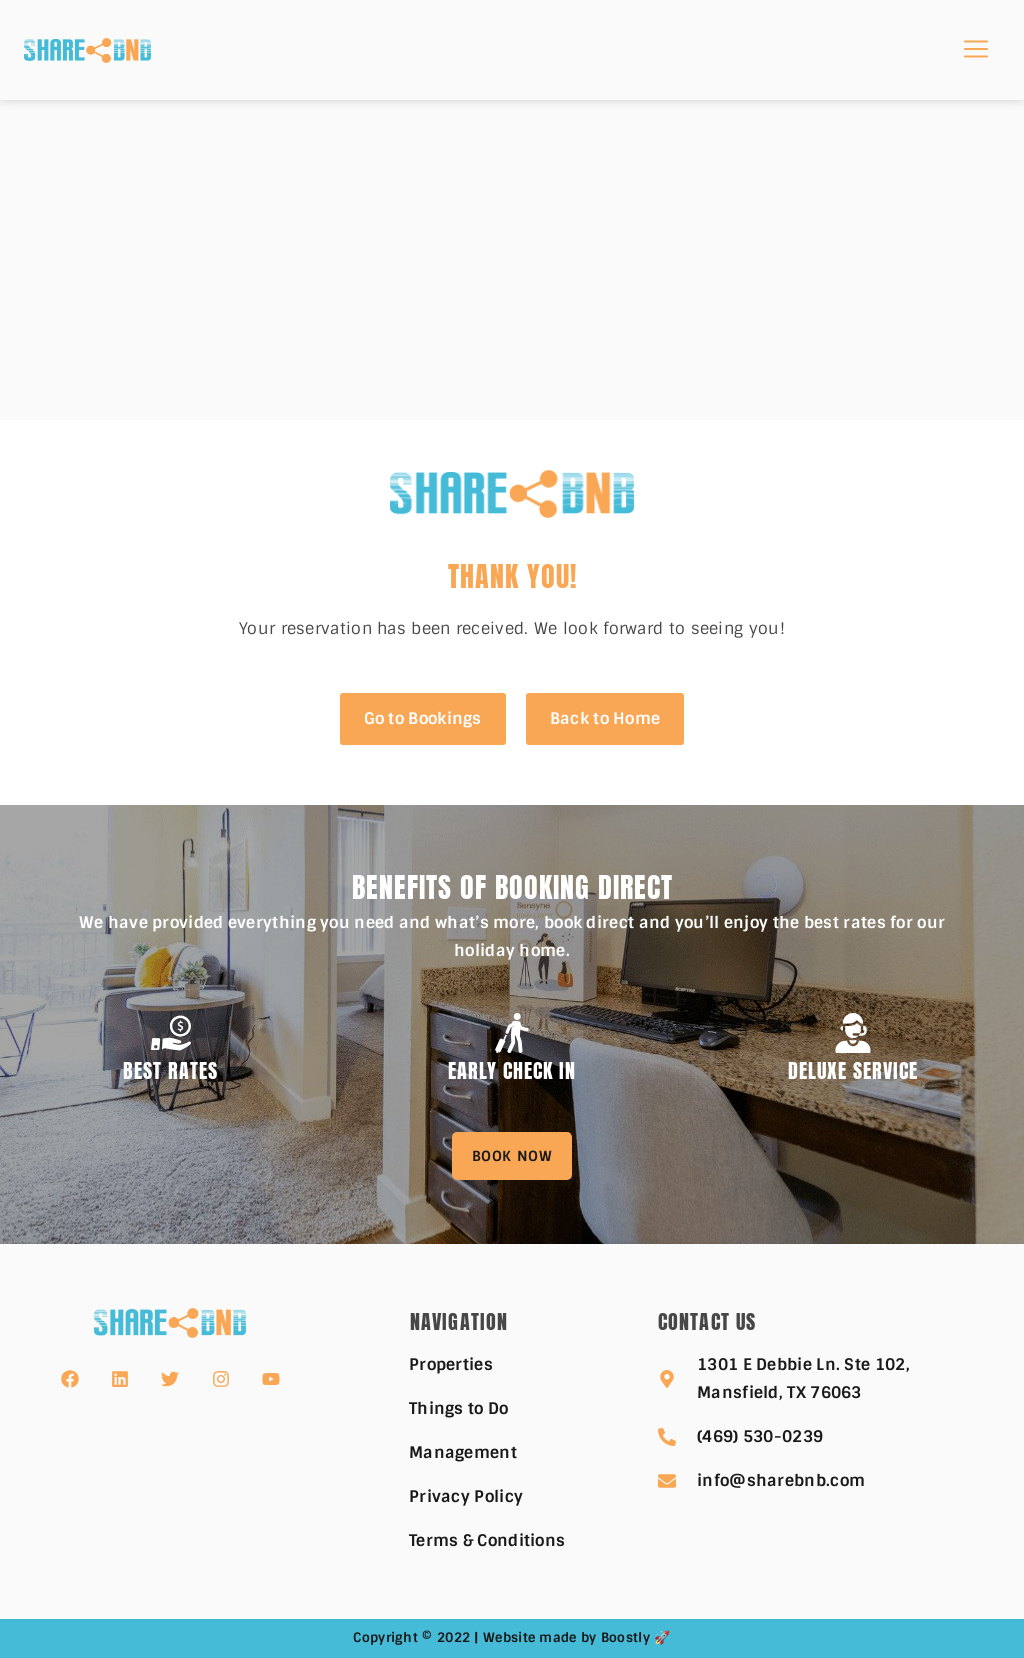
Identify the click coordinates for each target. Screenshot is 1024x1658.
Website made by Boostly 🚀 (577, 1637)
